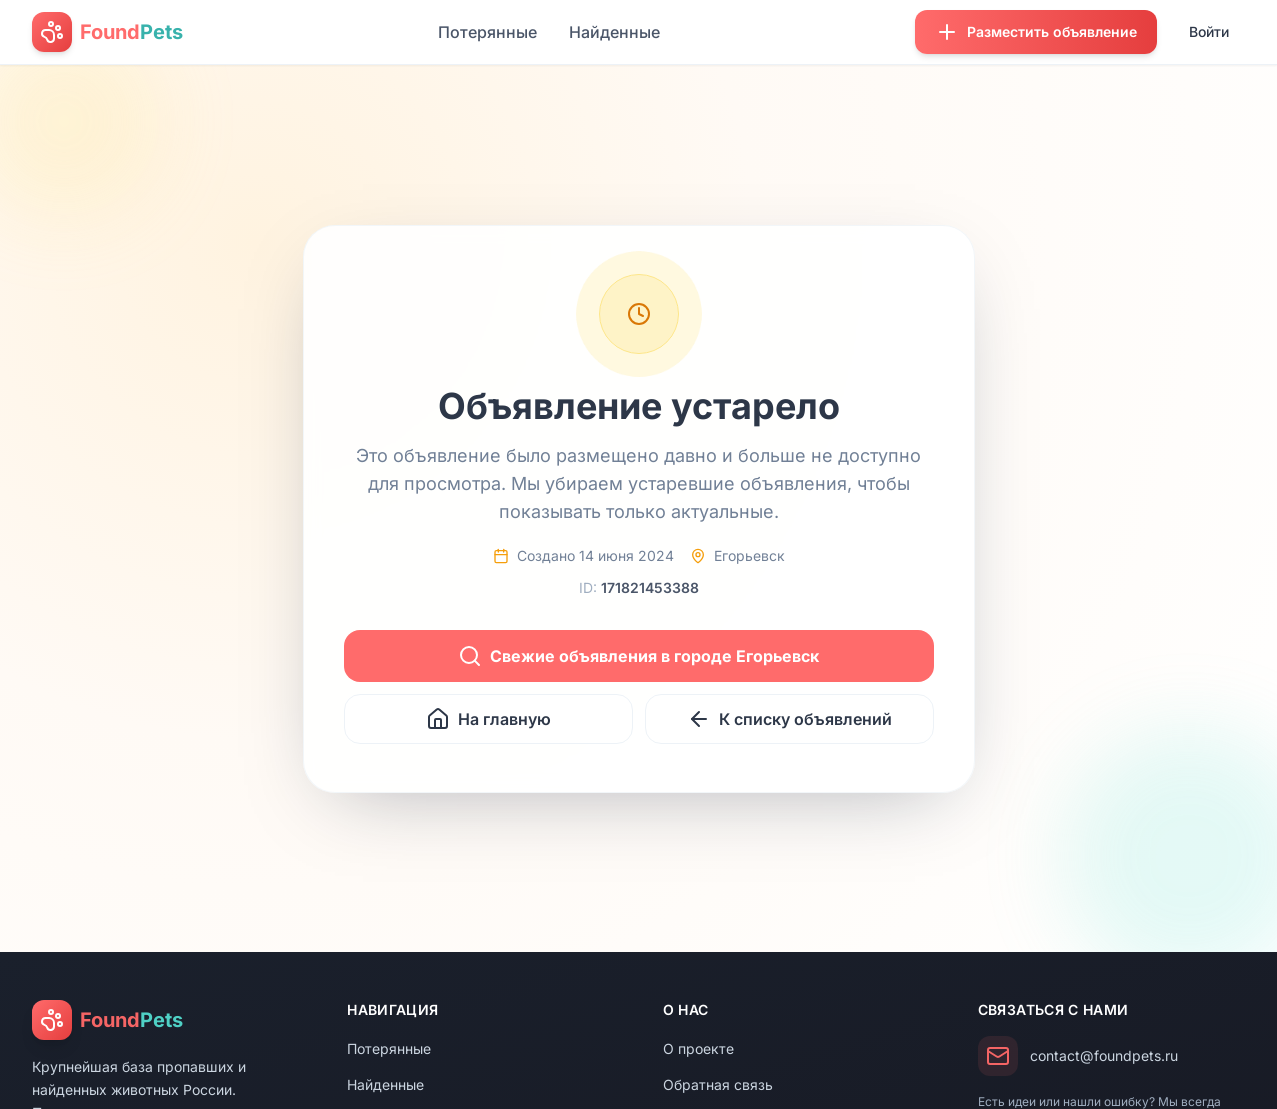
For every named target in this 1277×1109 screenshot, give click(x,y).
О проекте (698, 1048)
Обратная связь (718, 1084)
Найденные (614, 32)
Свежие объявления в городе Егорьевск (638, 656)
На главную (488, 719)
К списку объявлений (789, 719)
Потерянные (487, 32)
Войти (1209, 31)
